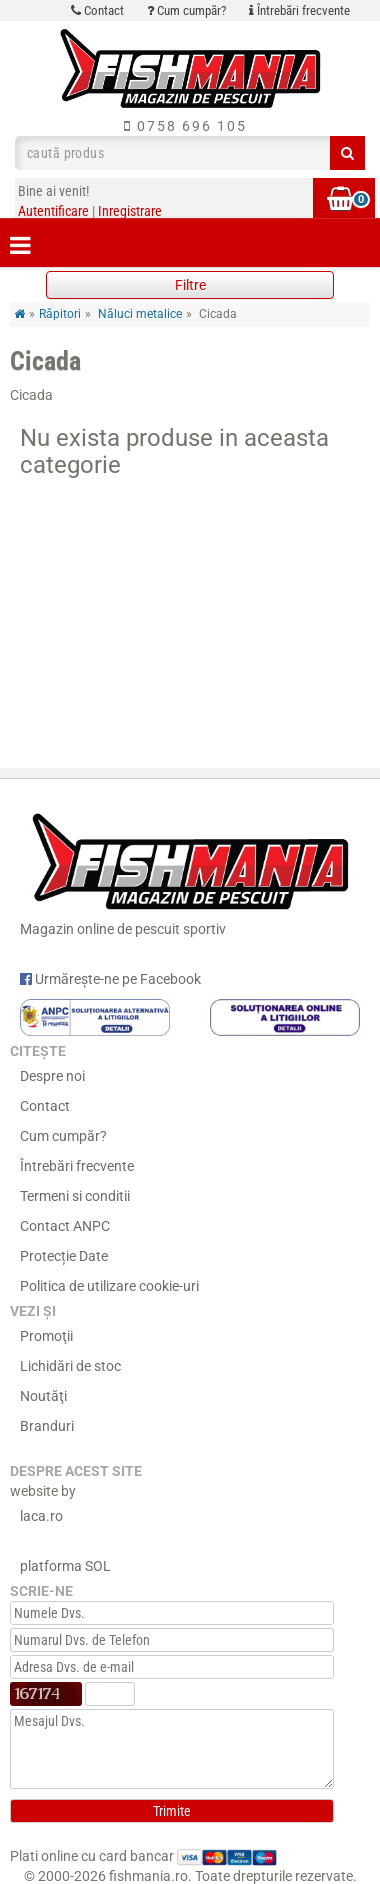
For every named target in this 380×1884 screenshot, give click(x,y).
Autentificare (53, 211)
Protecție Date (64, 1256)
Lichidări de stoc (70, 1366)
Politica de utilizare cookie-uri (109, 1286)
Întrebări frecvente (299, 10)
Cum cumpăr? (186, 10)
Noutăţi (43, 1396)
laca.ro (41, 1516)
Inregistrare (130, 211)
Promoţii (46, 1336)
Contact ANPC (65, 1226)
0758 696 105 (185, 126)
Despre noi (52, 1076)
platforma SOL (65, 1566)
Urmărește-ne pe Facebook (110, 979)
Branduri (47, 1426)
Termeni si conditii (75, 1196)
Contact (97, 10)
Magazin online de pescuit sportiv (190, 870)
